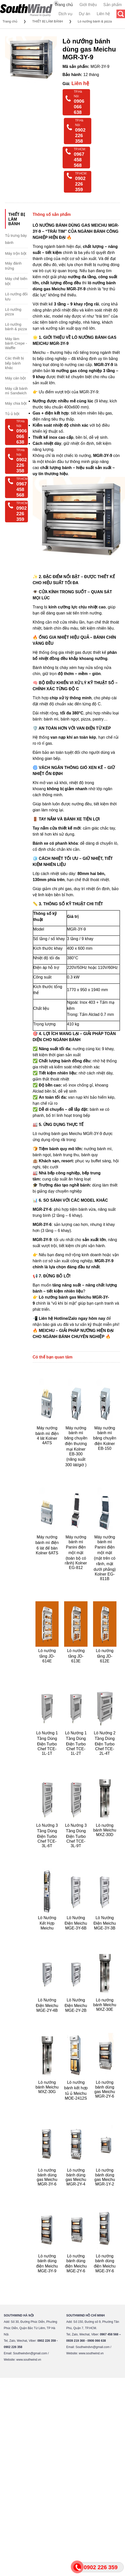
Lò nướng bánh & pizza (95, 21)
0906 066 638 (79, 106)
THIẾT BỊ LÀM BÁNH (47, 21)
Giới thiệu (88, 5)
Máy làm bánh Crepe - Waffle (16, 343)
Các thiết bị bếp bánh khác (14, 363)
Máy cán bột (15, 378)
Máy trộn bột (15, 253)
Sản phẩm (112, 5)
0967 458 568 (79, 159)
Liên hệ (103, 14)
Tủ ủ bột (12, 413)
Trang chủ (64, 5)
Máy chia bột (16, 403)
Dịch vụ (65, 14)
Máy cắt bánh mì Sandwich (16, 390)
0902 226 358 (80, 135)
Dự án (84, 14)
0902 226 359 (80, 184)
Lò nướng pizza (13, 311)
